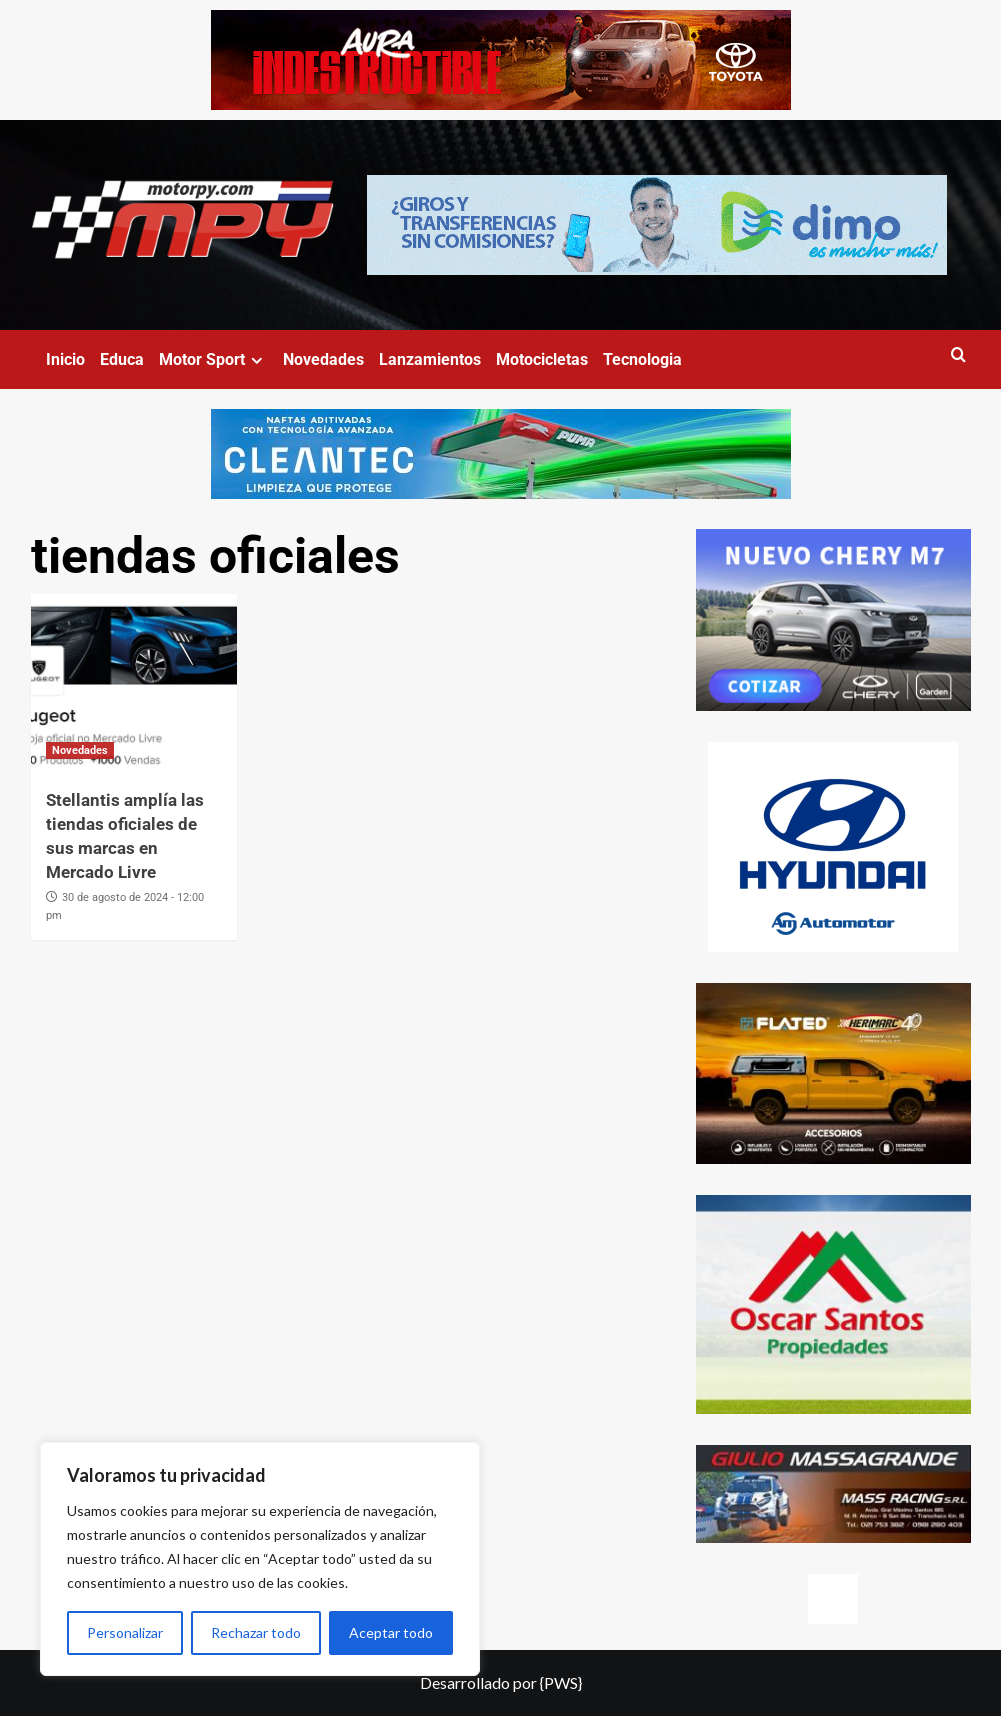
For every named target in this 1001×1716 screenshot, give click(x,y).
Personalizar (125, 1632)
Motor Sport (213, 359)
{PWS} (561, 1682)
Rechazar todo (256, 1632)
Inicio (65, 359)
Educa (122, 359)
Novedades (323, 359)
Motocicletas (542, 359)
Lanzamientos (430, 359)
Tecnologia (642, 359)
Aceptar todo (391, 1632)
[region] (260, 1559)
